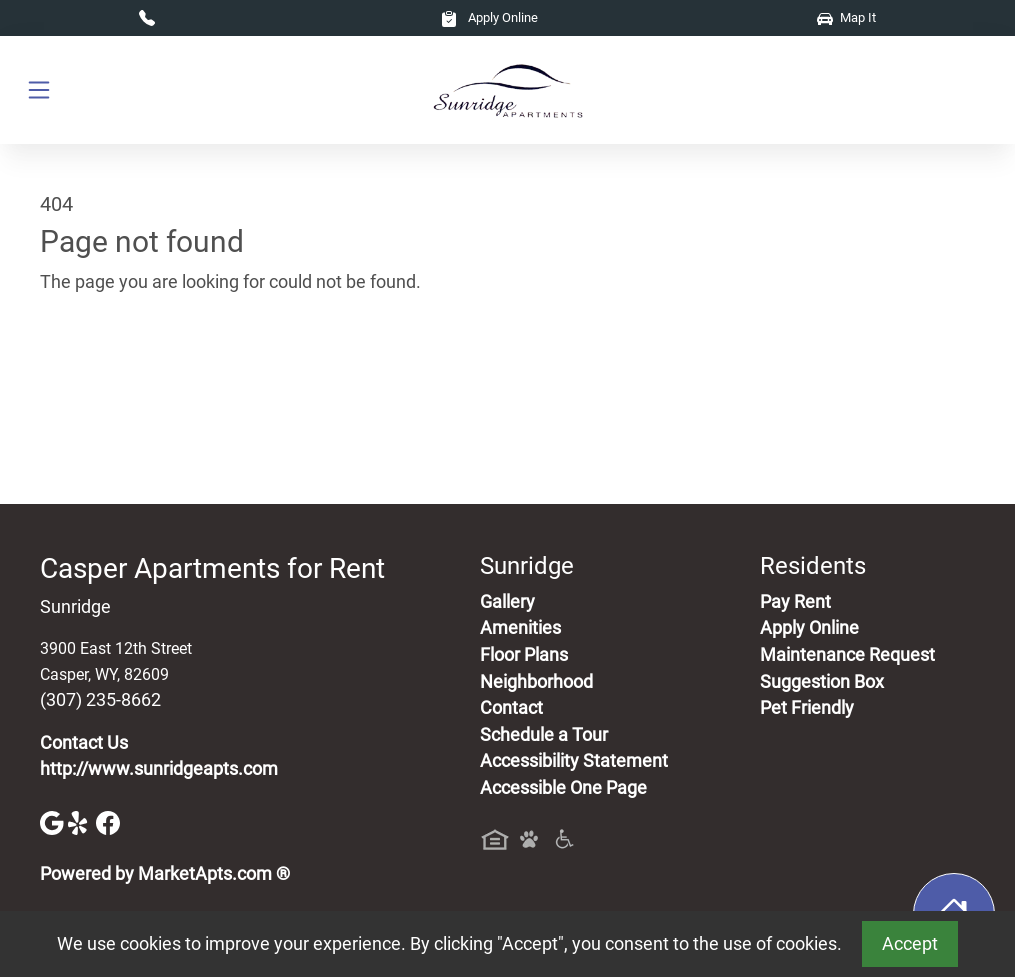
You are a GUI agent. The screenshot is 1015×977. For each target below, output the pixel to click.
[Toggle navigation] (39, 90)
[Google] (54, 821)
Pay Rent (795, 602)
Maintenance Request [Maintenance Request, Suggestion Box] (847, 655)
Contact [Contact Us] (511, 708)
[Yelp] (82, 821)
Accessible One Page (563, 788)
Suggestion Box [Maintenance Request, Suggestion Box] (822, 682)
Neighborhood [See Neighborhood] (536, 682)
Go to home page (108, 375)
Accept (910, 944)
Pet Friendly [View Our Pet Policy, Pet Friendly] (807, 708)
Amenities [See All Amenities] (520, 628)
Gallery (507, 602)
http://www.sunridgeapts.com (159, 769)
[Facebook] (108, 821)
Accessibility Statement (574, 761)
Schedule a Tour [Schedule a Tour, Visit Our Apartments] (544, 735)
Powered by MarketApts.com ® (165, 874)
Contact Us (84, 743)
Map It (846, 17)
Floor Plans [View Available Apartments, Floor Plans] (524, 655)
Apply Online (489, 17)
